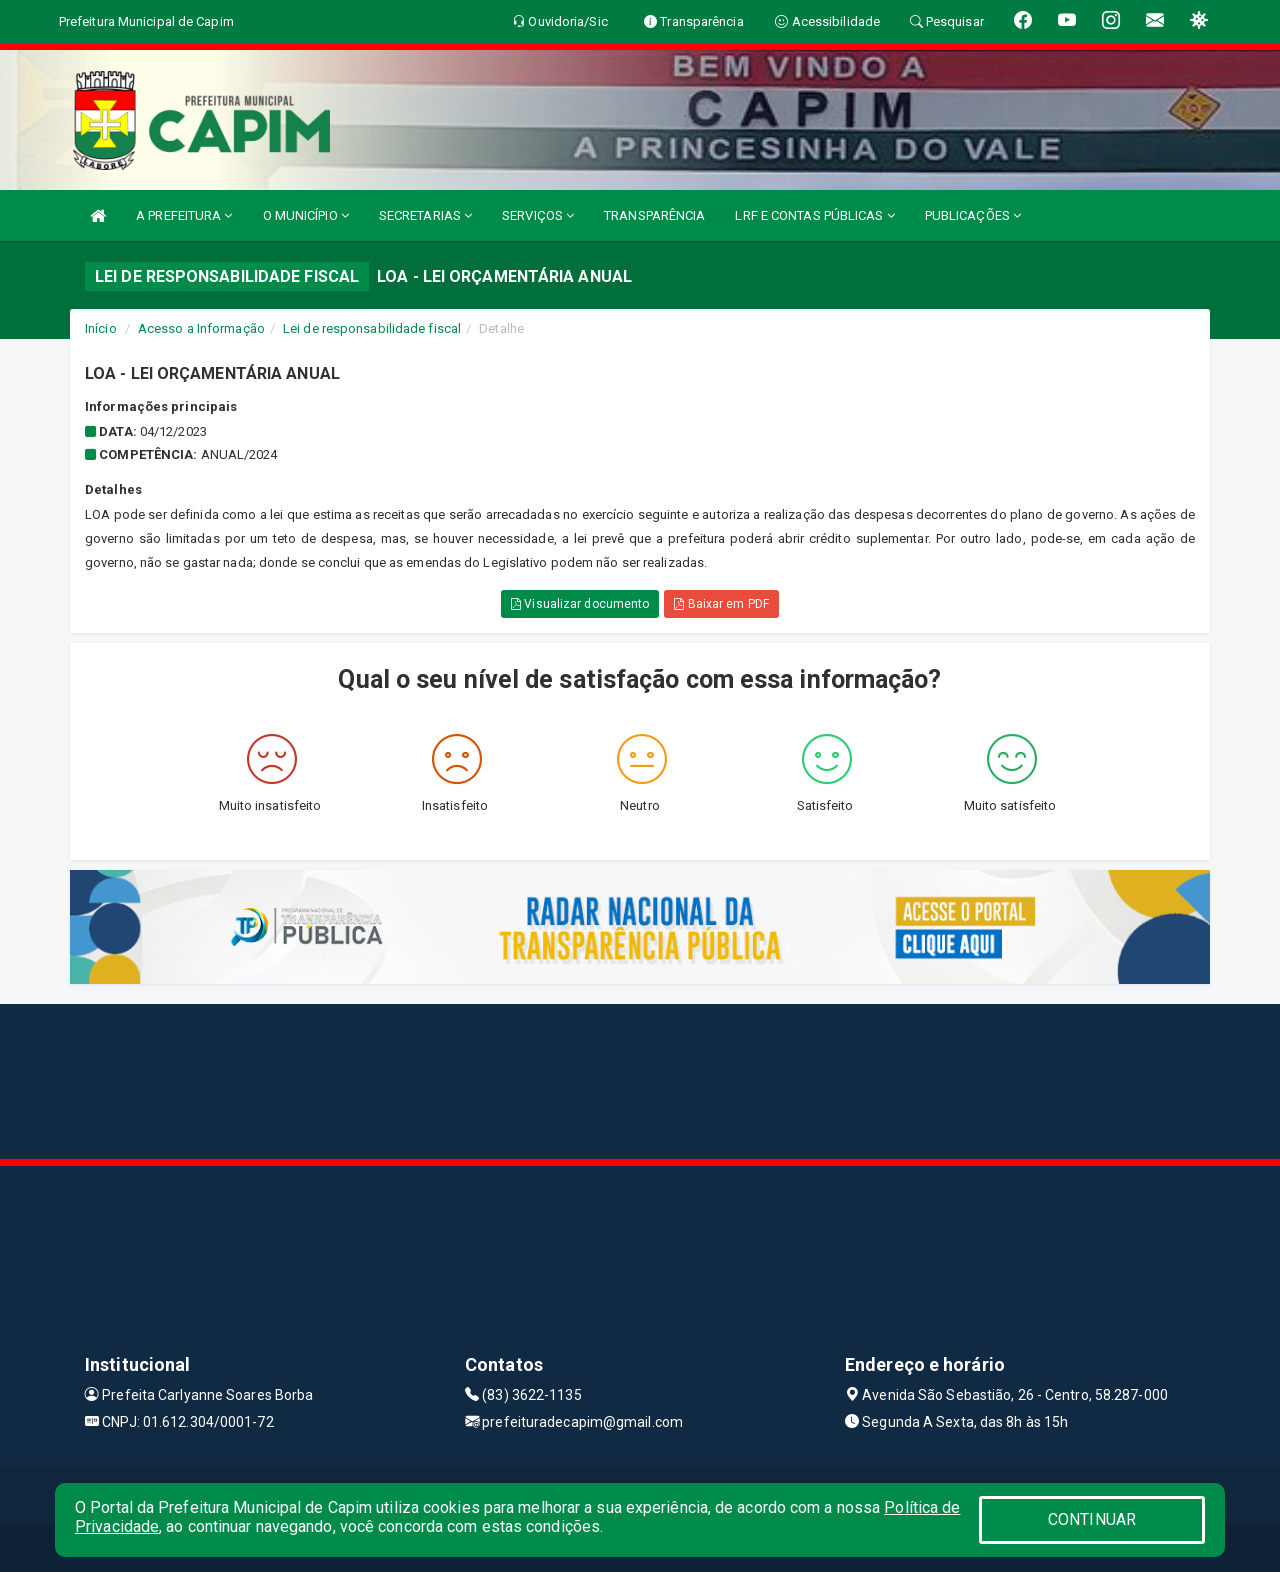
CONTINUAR (1092, 1519)
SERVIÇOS (538, 215)
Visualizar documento (580, 604)
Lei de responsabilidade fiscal (372, 328)
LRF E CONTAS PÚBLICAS (814, 215)
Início (101, 328)
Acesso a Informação (201, 328)
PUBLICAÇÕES (973, 215)
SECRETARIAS (425, 215)
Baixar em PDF (721, 604)
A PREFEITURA (184, 215)
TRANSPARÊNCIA (654, 215)
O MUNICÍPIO (306, 215)
